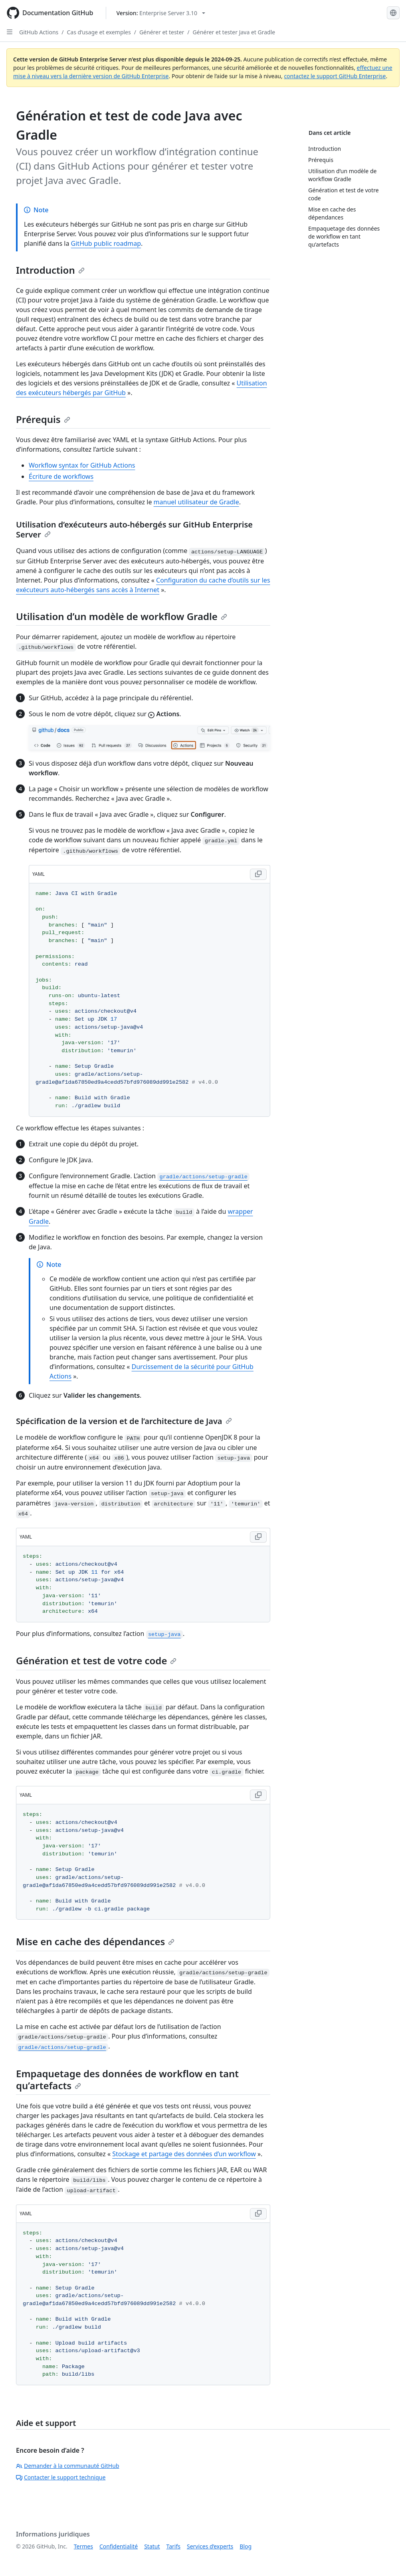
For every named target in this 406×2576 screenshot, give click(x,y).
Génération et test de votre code (96, 1660)
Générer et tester (161, 32)
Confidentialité (118, 2546)
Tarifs (173, 2546)
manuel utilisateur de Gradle (196, 502)
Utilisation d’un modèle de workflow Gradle (121, 616)
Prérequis (43, 419)
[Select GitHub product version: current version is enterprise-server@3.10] (161, 13)
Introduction (50, 270)
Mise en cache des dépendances (95, 1941)
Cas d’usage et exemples (99, 32)
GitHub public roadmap (106, 243)
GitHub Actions (38, 32)
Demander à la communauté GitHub (67, 2465)
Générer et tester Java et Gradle (234, 32)
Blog (246, 2546)
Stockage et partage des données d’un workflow (184, 2153)
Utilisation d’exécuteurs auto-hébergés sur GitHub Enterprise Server (134, 529)
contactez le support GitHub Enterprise (335, 76)
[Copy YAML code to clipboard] (258, 874)
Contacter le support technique (60, 2477)
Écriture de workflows (61, 476)
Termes (83, 2546)
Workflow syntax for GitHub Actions (82, 465)
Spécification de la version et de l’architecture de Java (124, 1421)
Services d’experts (210, 2546)
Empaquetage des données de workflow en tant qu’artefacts (127, 2079)
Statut (152, 2546)
